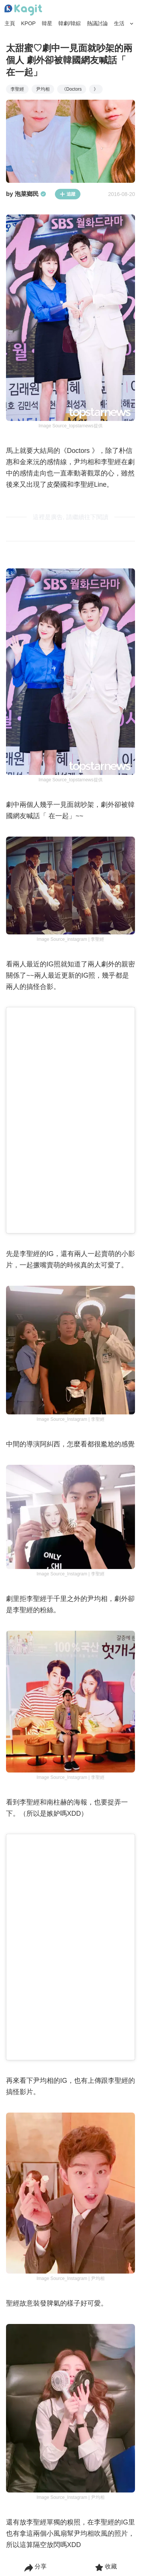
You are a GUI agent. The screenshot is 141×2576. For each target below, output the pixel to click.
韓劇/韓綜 (69, 23)
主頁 (10, 23)
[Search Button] (131, 24)
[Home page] (23, 10)
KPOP (28, 23)
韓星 (47, 23)
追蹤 (68, 194)
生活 (119, 23)
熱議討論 (97, 23)
